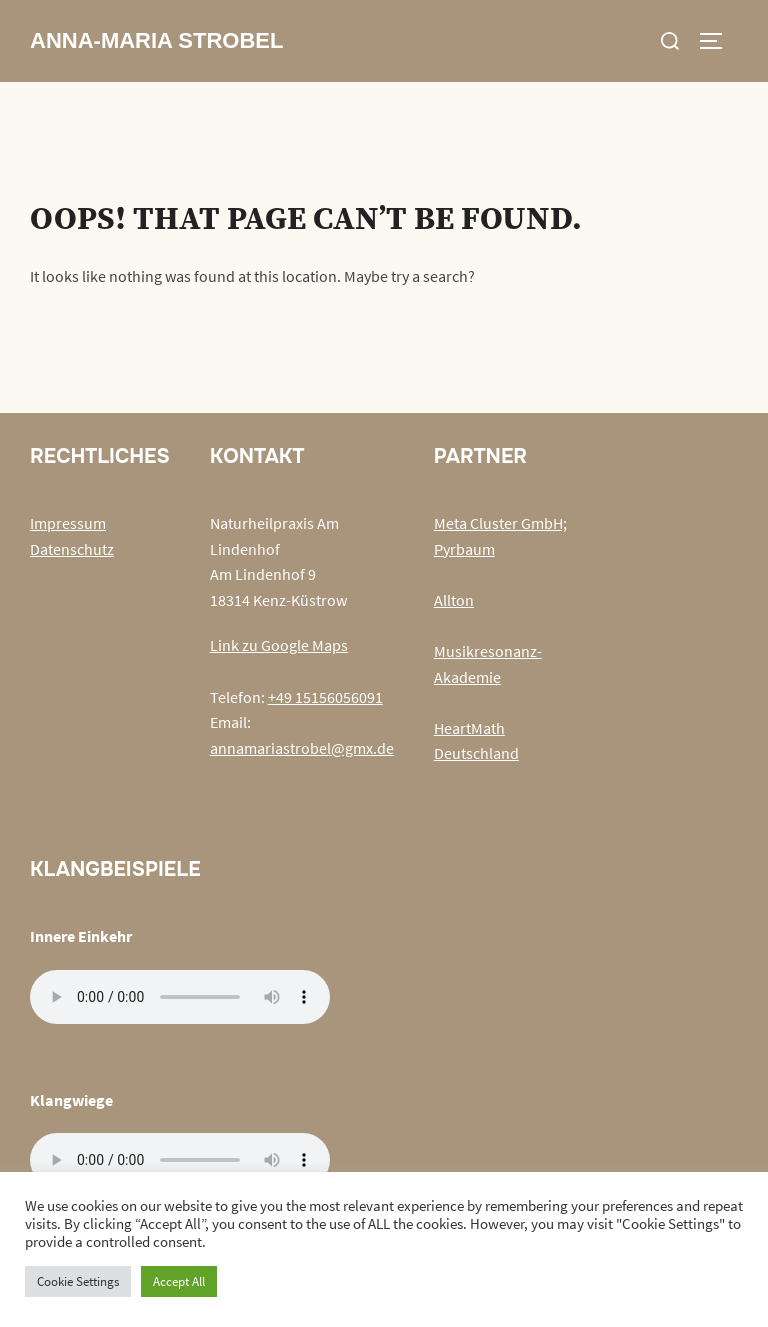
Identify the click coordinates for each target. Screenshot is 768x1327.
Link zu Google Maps (279, 645)
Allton (454, 600)
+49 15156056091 (325, 697)
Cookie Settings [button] (78, 1281)
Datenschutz (72, 549)
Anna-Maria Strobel (156, 40)
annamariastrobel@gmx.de (302, 748)
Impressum (68, 523)
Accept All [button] (179, 1281)
